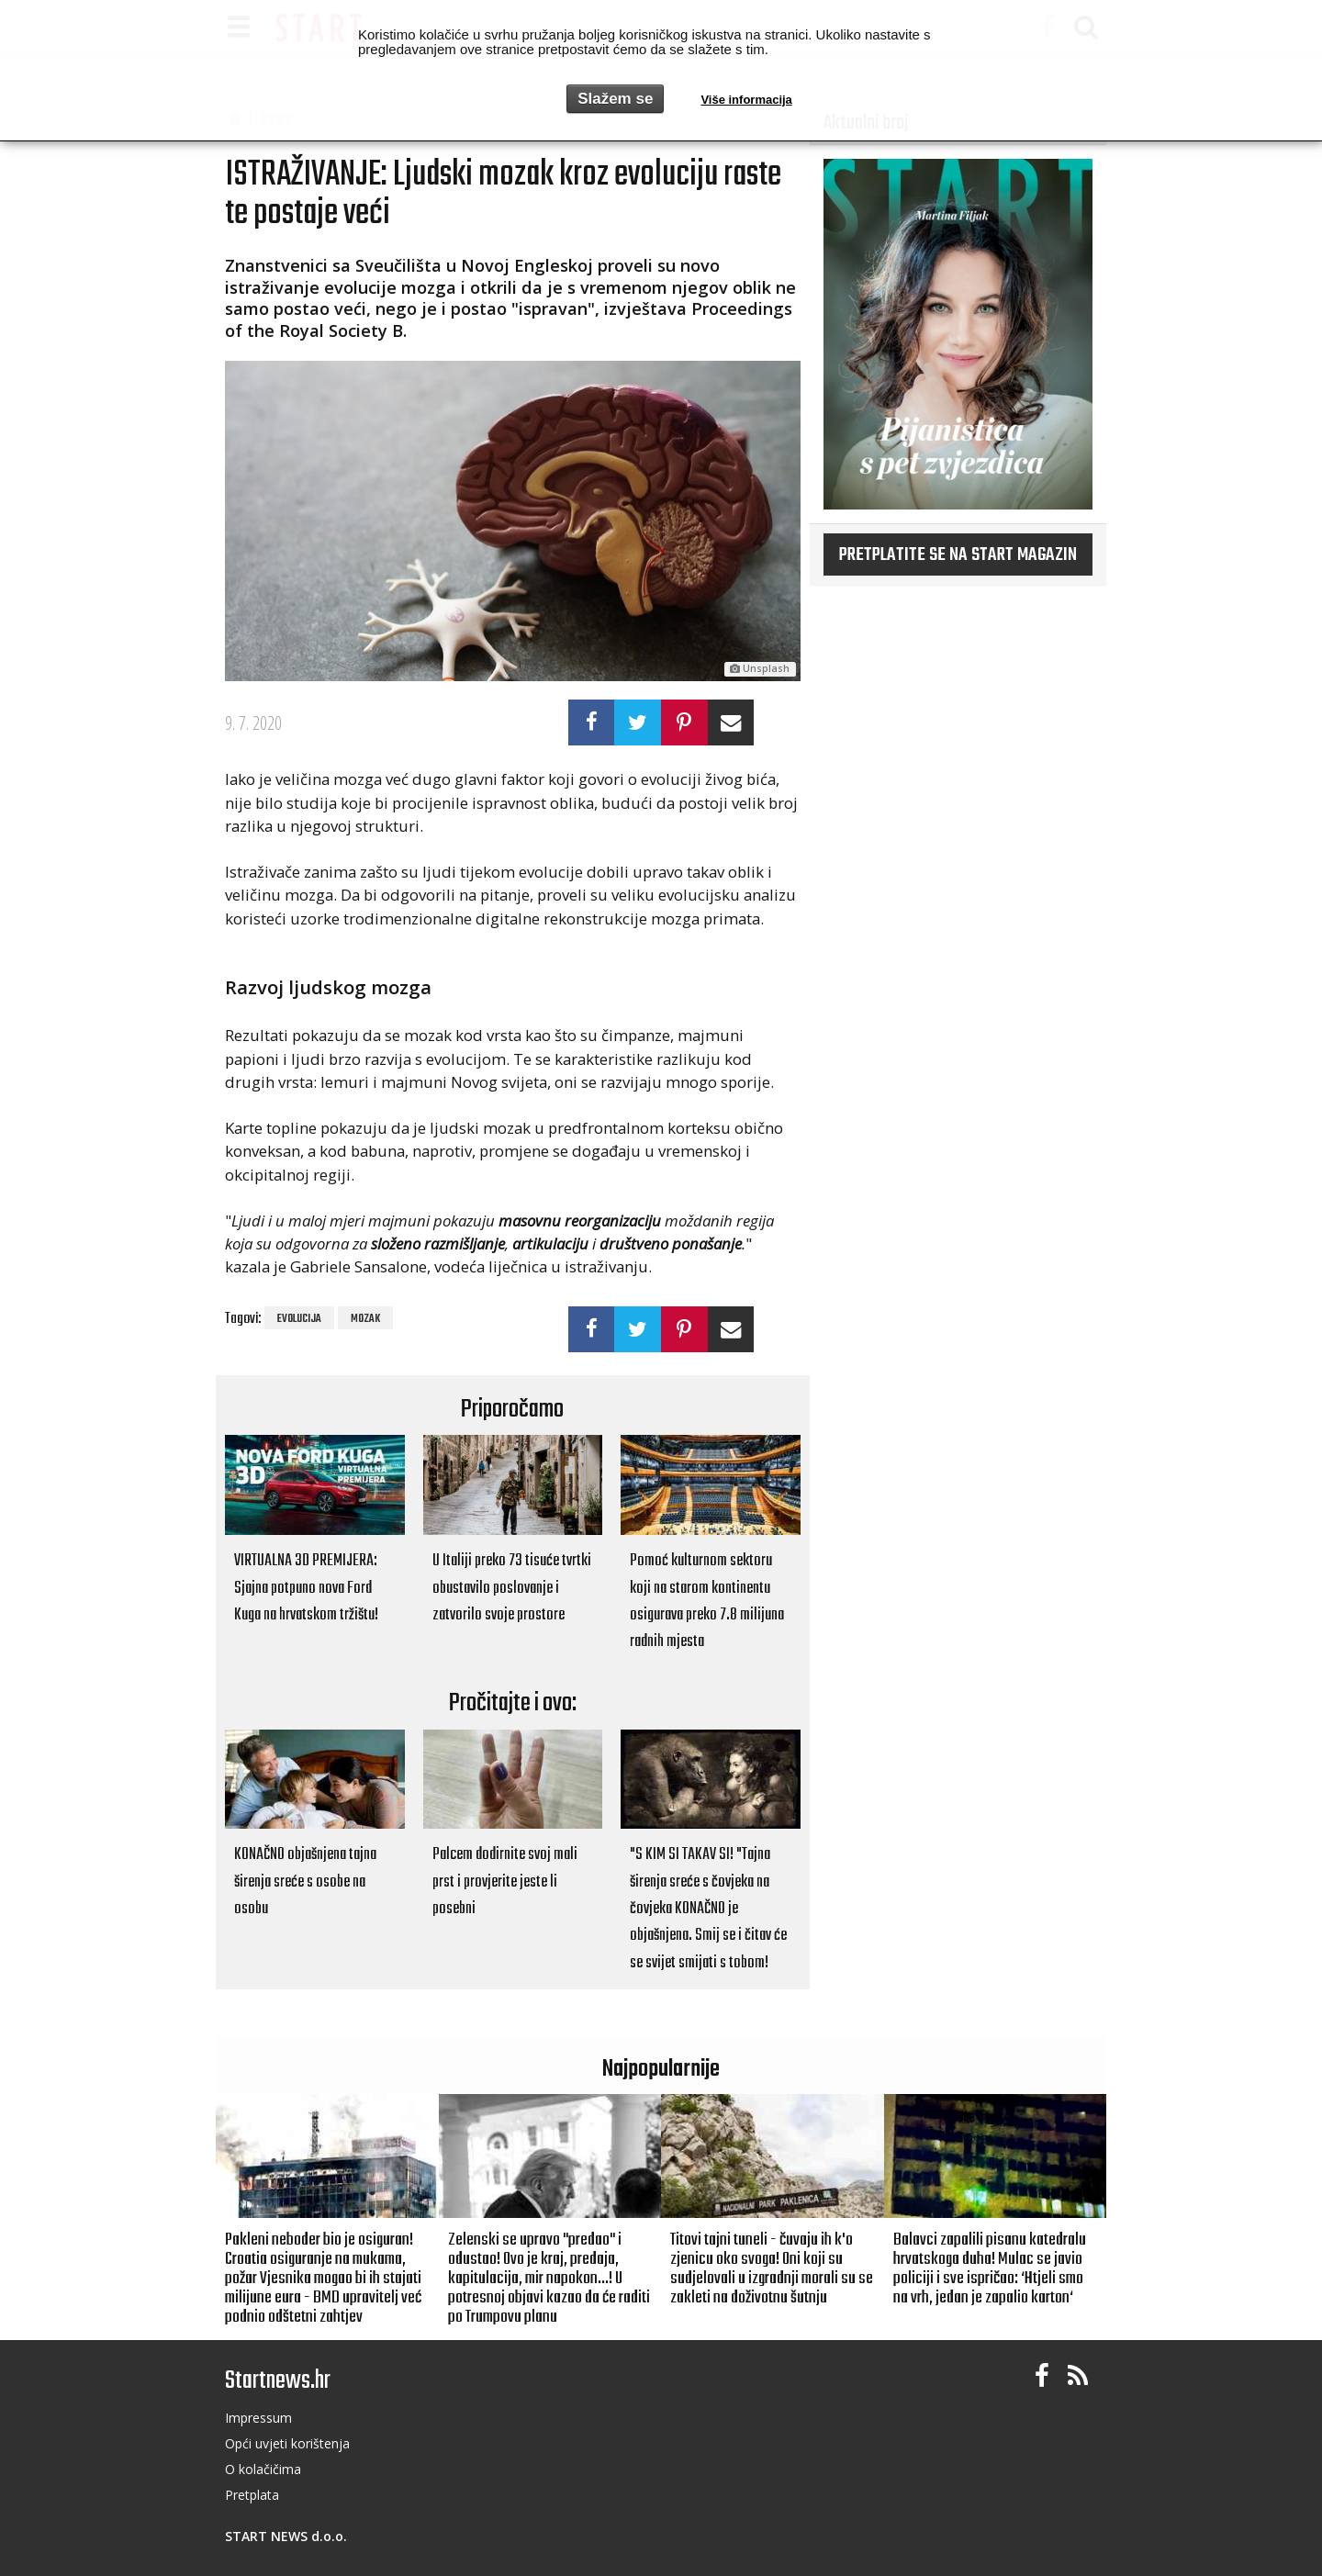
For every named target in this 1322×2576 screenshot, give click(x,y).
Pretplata (252, 2494)
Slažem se (615, 98)
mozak (365, 1319)
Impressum (258, 2417)
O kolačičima (263, 2469)
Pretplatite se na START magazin (958, 555)
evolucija (299, 1319)
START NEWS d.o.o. (286, 2536)
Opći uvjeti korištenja (287, 2443)
